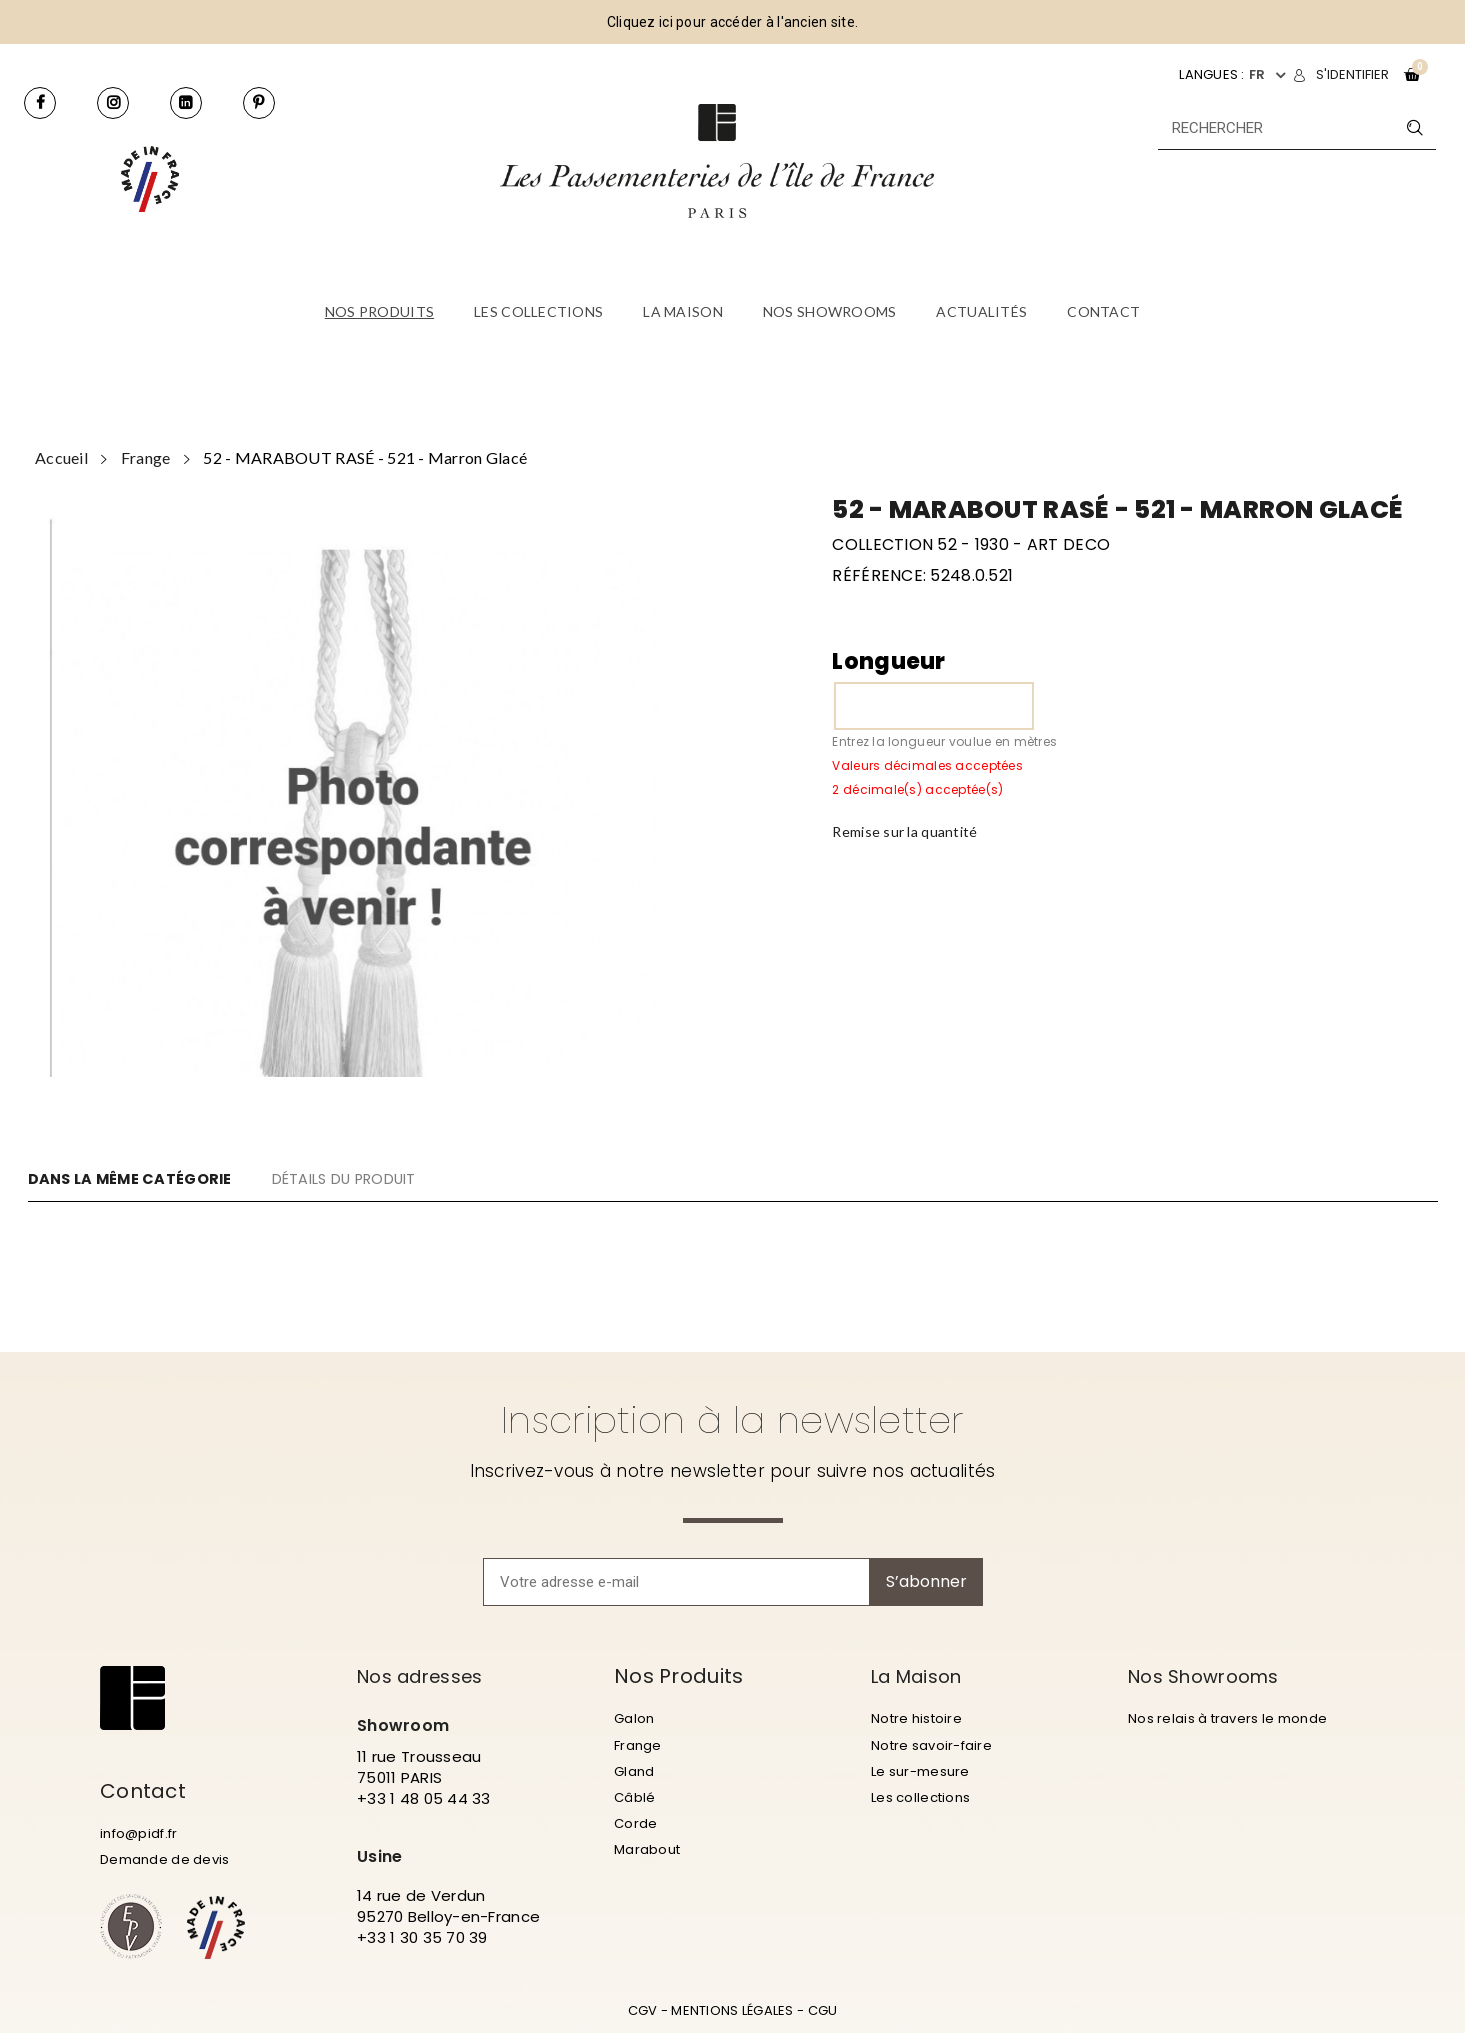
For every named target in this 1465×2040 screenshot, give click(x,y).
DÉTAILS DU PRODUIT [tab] (400, 1178)
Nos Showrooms (1212, 1676)
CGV (643, 2017)
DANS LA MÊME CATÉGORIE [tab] (140, 1179)
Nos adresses (428, 1676)
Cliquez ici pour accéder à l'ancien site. (732, 22)
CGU (823, 2017)
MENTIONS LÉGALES (732, 2017)
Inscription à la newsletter (732, 1420)
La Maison (923, 1676)
